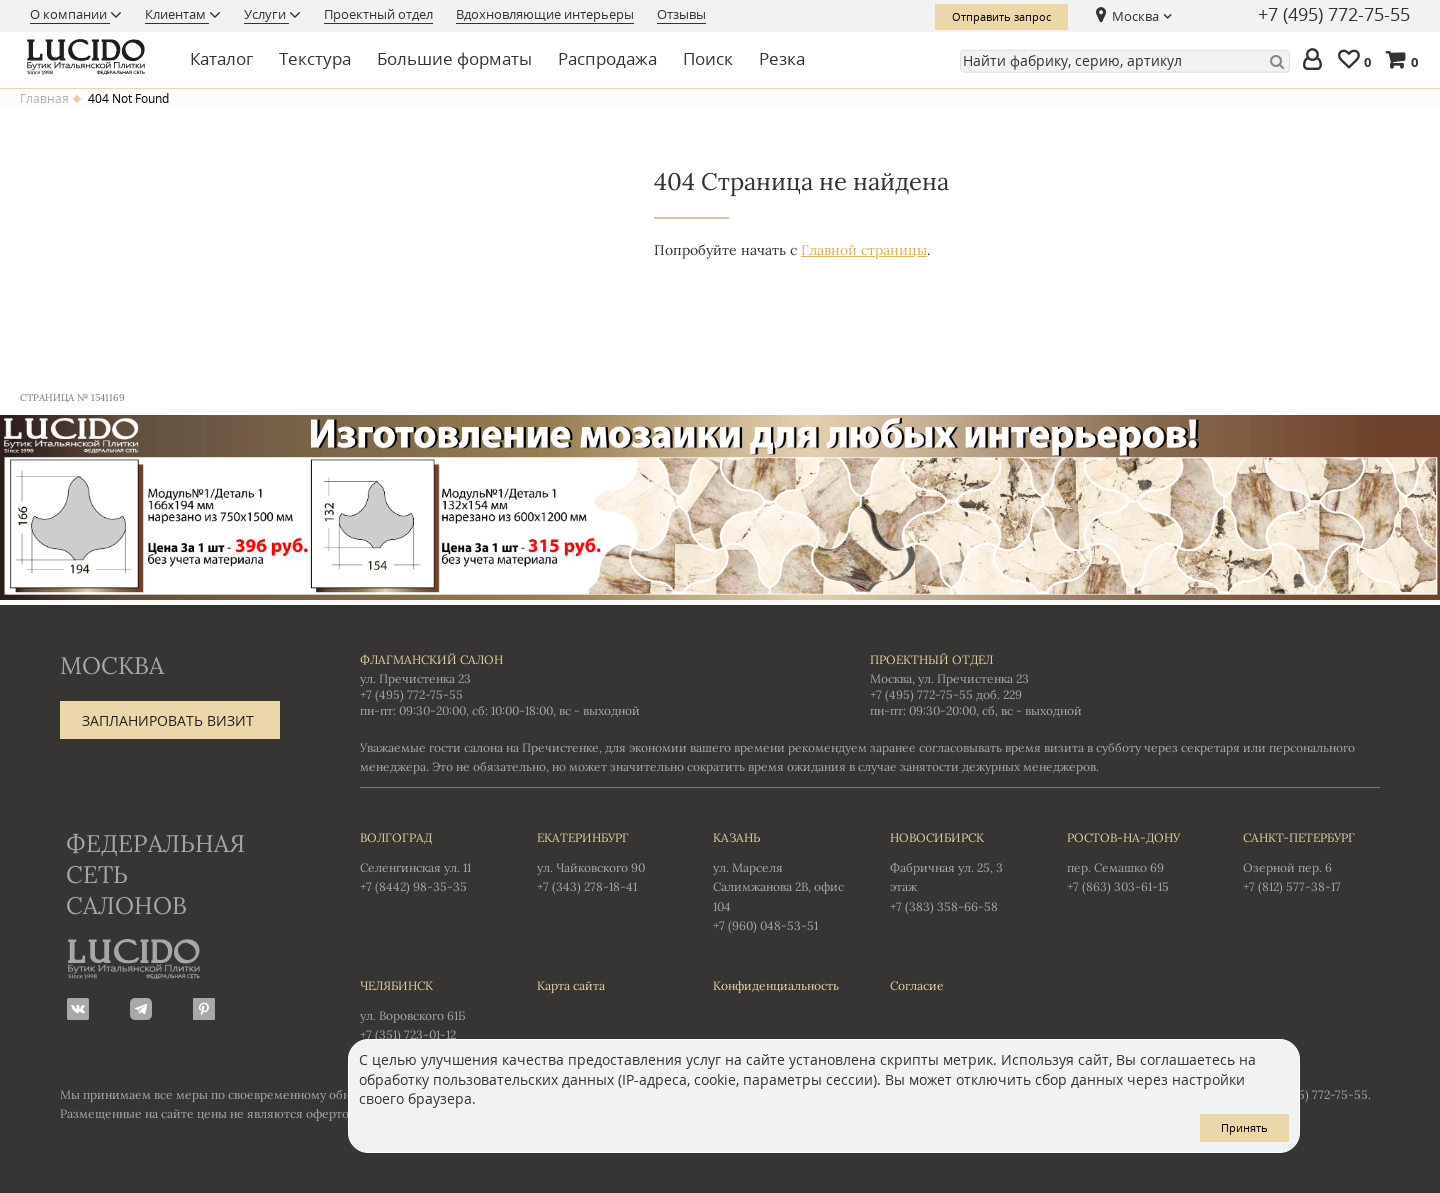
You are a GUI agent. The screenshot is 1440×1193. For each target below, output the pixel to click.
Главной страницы (864, 250)
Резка (782, 58)
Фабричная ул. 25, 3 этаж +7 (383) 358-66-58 (958, 871)
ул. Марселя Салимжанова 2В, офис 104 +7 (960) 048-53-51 (781, 880)
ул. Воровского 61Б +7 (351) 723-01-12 (428, 1009)
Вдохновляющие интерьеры (545, 14)
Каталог (221, 58)
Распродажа (607, 58)
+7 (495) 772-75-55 (1334, 15)
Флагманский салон (431, 659)
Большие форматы (454, 58)
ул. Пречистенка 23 (415, 678)
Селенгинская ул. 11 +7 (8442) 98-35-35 (428, 861)
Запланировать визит (168, 720)
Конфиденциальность (776, 985)
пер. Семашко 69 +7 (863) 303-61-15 (1135, 861)
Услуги (266, 14)
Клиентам (177, 14)
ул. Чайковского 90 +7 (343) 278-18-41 (605, 861)
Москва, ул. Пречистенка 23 (949, 678)
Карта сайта (571, 985)
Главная (44, 99)
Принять (1244, 1127)
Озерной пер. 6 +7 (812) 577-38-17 (1311, 861)
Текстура (315, 58)
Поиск (708, 58)
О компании (70, 14)
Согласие (917, 985)
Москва (1135, 16)
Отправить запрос (1001, 16)
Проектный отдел (378, 14)
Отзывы (681, 14)
